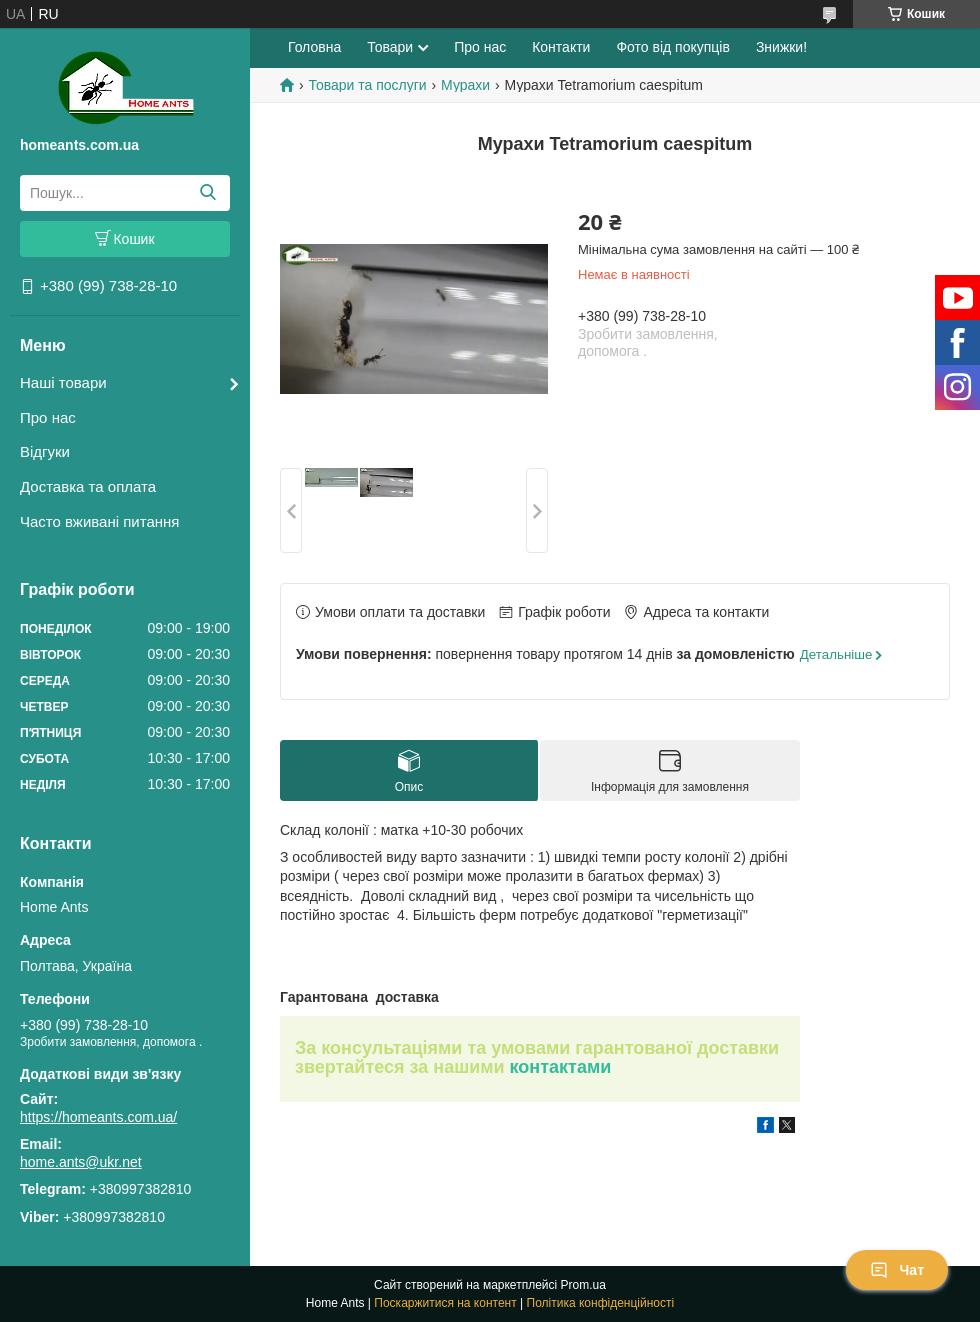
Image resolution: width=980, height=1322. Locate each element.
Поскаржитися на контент (445, 1303)
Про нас (48, 417)
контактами (561, 1067)
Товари (390, 47)
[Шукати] (207, 193)
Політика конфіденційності (601, 1303)
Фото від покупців (672, 47)
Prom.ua (583, 1285)
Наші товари (63, 382)
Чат (897, 1270)
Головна (314, 47)
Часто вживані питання (99, 521)
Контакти (561, 47)
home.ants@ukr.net (81, 1162)
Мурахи (465, 85)
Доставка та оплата (88, 486)
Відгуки (45, 451)
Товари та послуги (367, 85)
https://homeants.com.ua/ (98, 1117)
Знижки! (781, 47)
